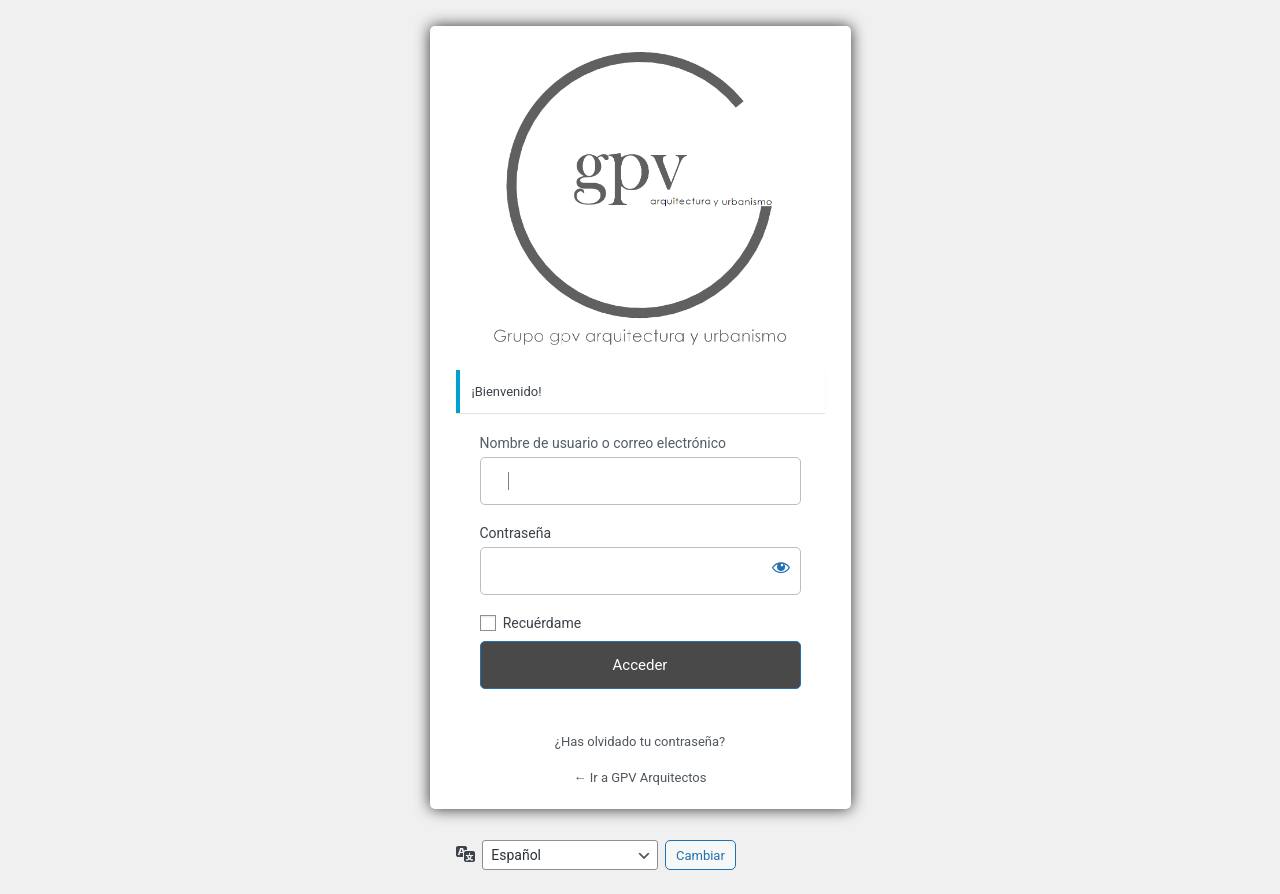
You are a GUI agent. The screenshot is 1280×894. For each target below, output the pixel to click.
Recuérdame (542, 623)
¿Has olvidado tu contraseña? (640, 741)
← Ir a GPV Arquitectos (640, 777)
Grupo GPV (640, 198)
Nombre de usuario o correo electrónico (603, 443)
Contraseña (516, 533)
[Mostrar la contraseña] (781, 567)
